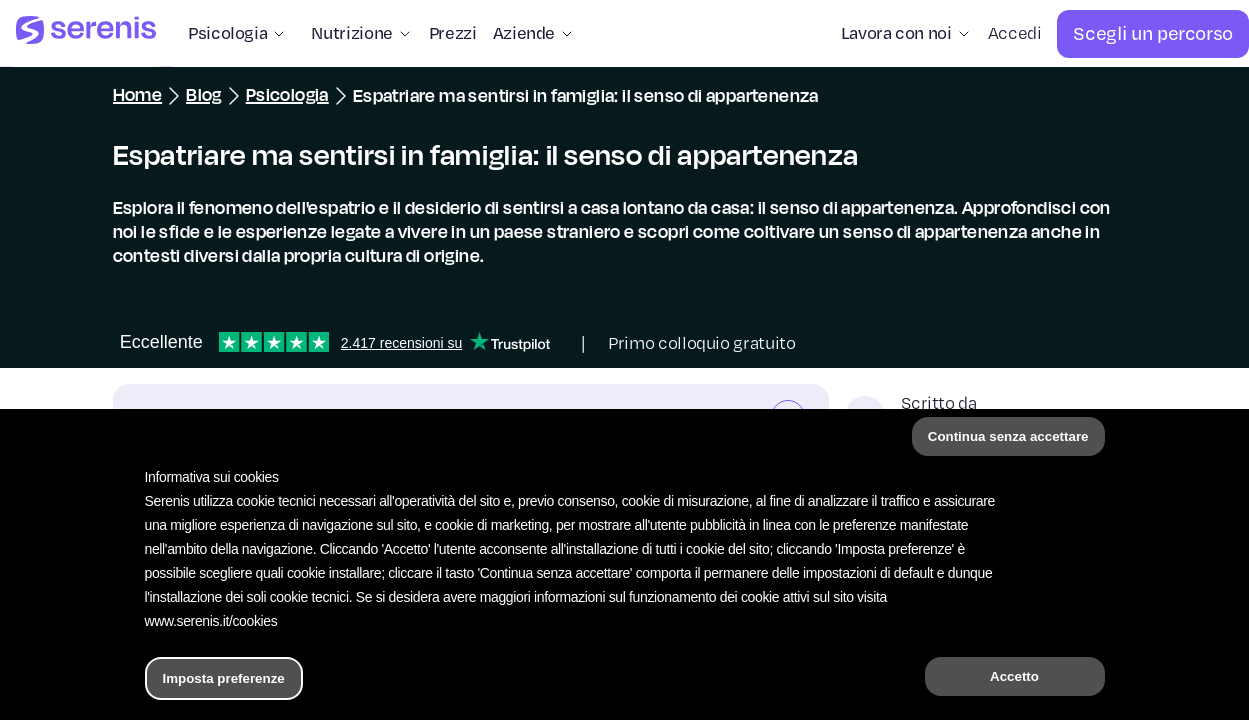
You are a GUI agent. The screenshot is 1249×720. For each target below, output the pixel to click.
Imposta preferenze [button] (224, 678)
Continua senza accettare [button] (1008, 436)
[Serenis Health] (86, 33)
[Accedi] (1015, 34)
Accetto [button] (1014, 676)
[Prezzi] (453, 34)
